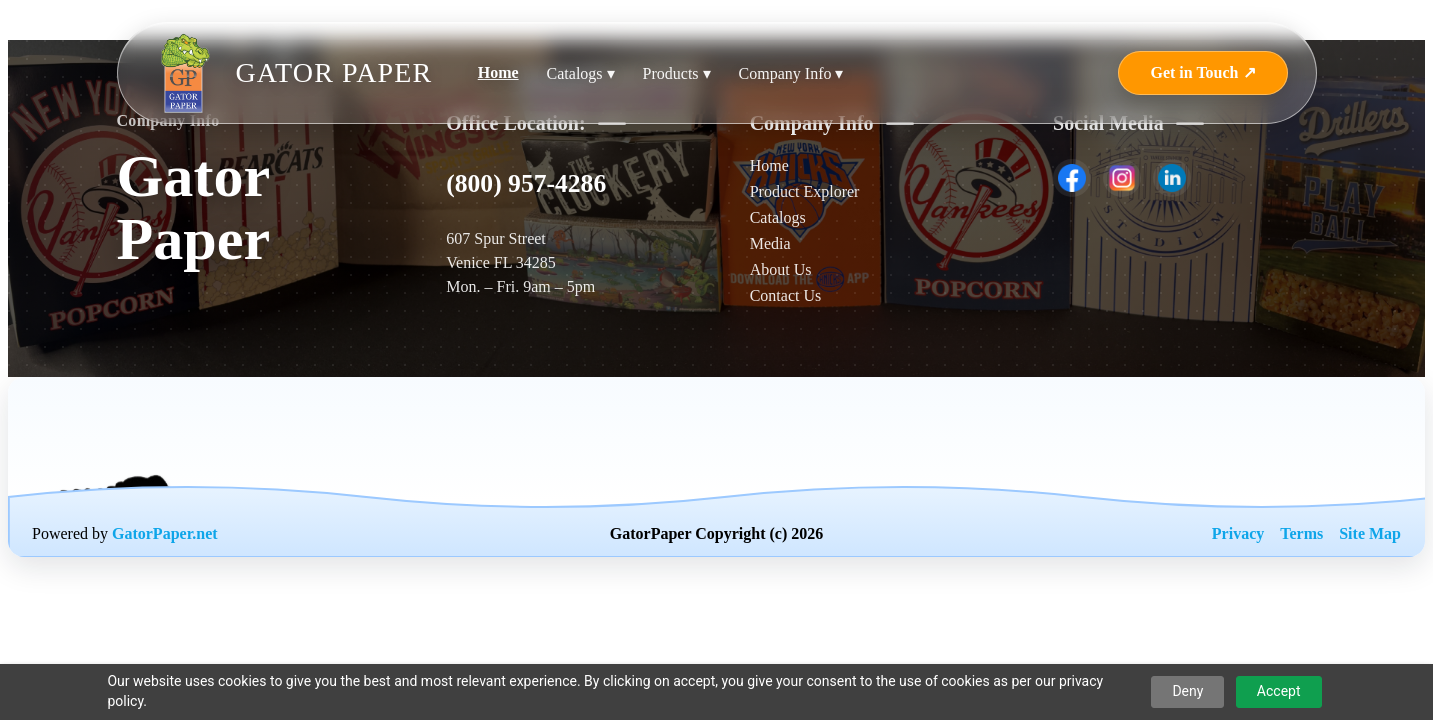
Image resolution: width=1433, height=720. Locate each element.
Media (770, 243)
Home (498, 72)
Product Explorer (805, 191)
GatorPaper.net (165, 533)
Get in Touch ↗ (1202, 72)
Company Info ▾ (791, 73)
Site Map (1370, 533)
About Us (781, 269)
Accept (1279, 691)
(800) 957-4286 (526, 183)
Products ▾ (677, 73)
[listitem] (1072, 178)
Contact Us (786, 295)
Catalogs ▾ (581, 73)
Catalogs (778, 217)
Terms (1301, 533)
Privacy (1238, 533)
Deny (1187, 691)
